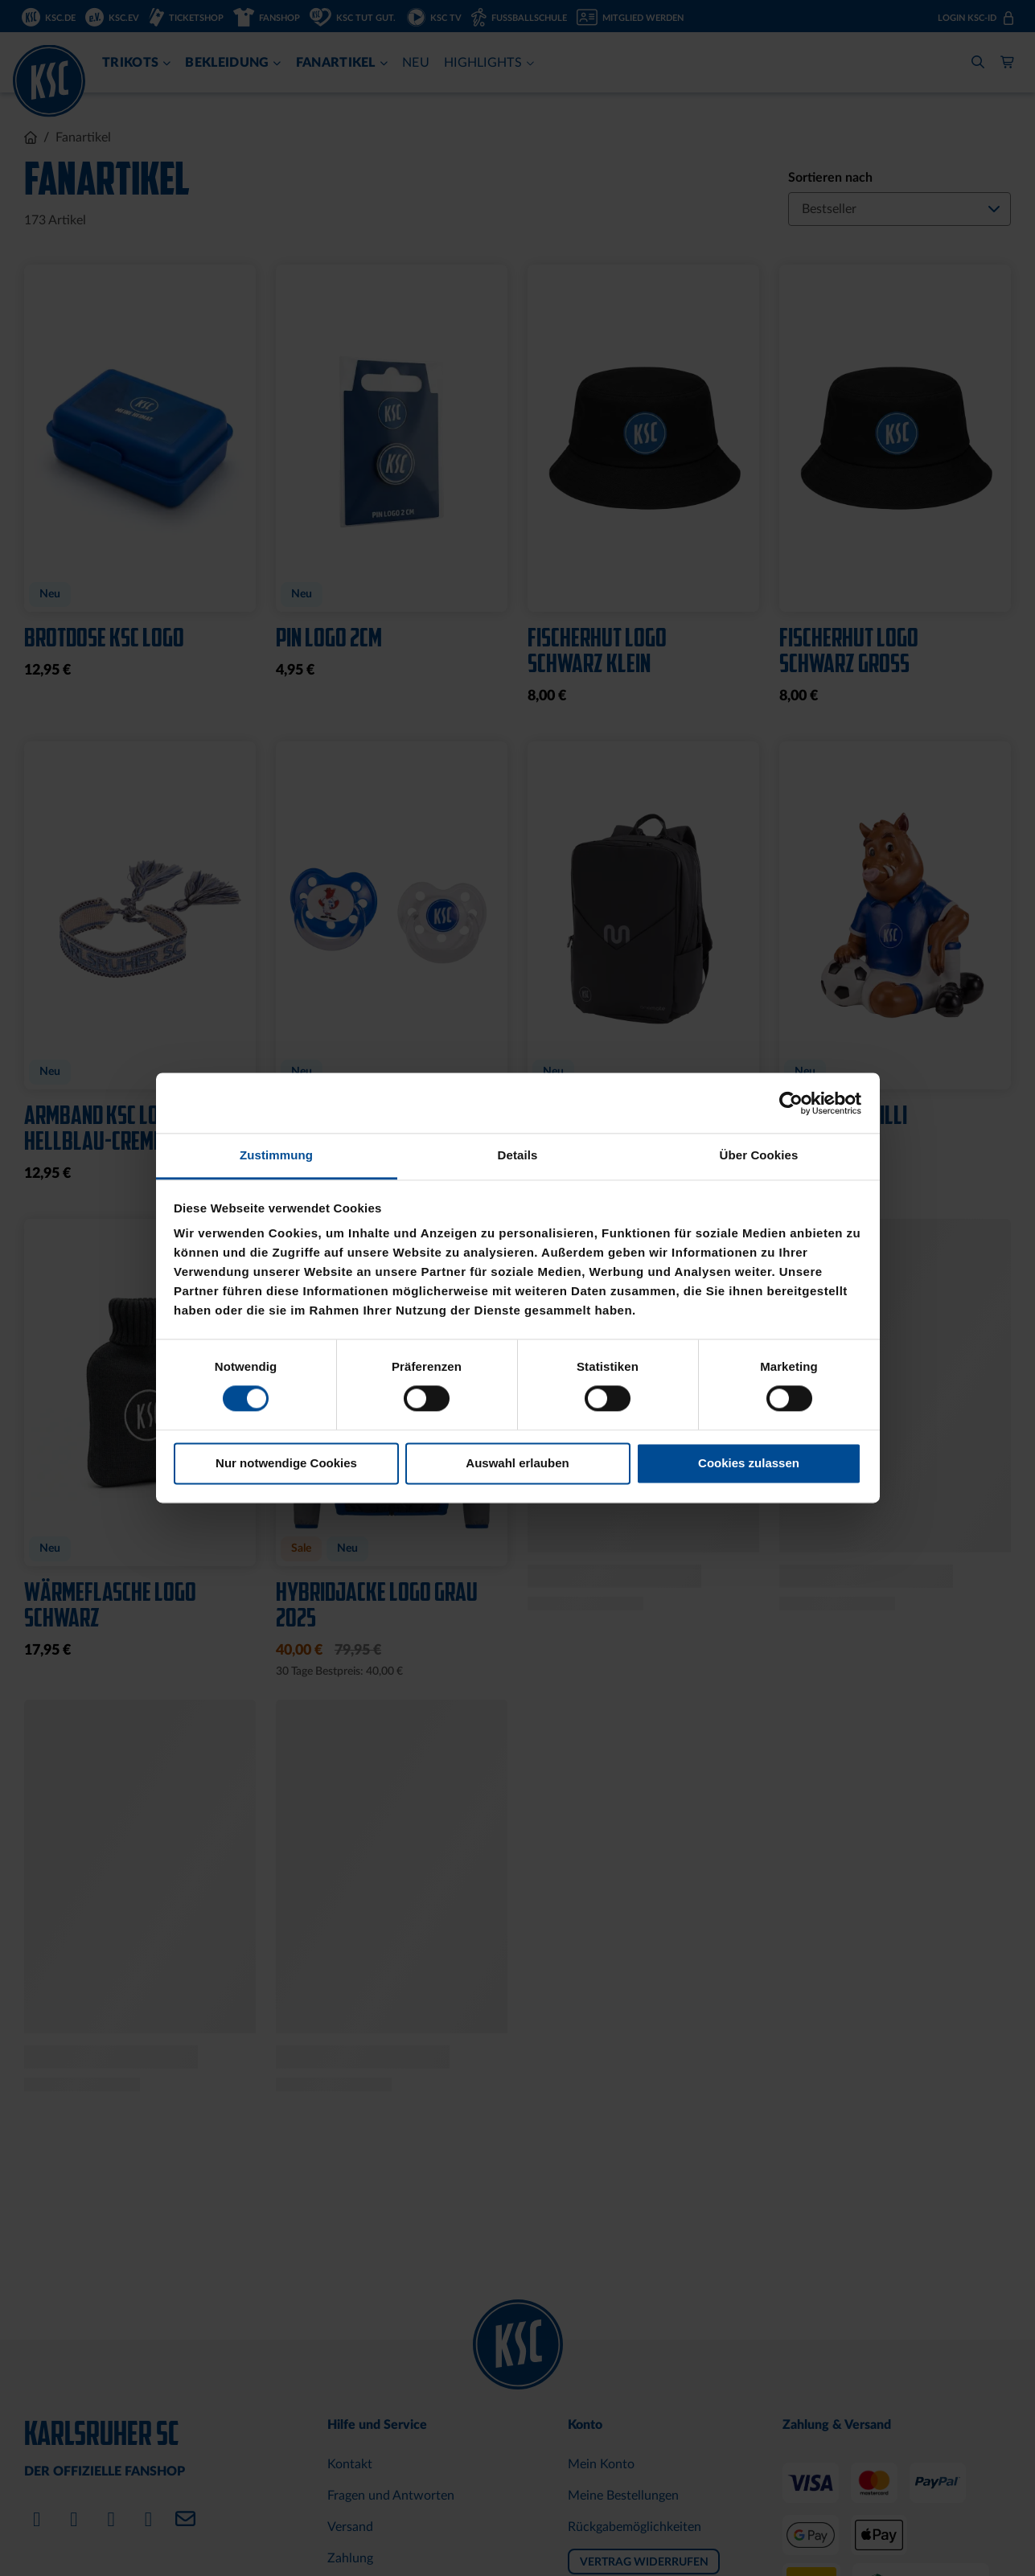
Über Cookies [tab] (759, 1155)
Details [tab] (518, 1155)
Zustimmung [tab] (276, 1155)
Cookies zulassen (748, 1463)
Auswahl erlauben (517, 1463)
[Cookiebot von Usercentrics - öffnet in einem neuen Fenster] (791, 1103)
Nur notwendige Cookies (286, 1463)
